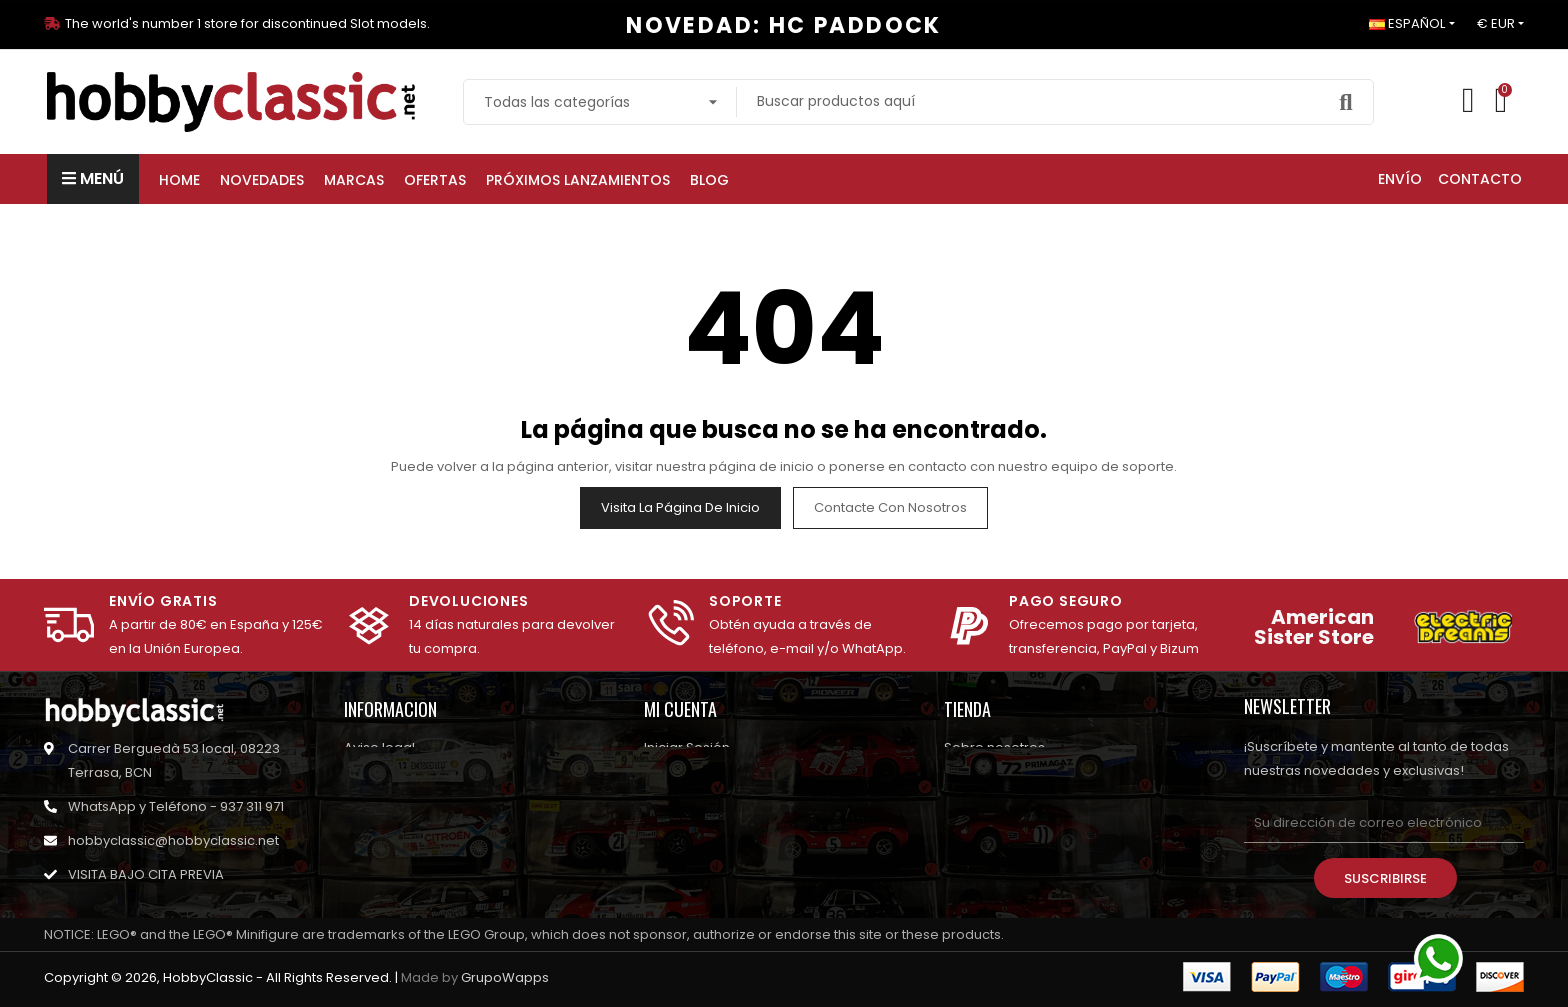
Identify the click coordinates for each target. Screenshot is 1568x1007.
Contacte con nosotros (890, 507)
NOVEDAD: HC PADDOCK (784, 25)
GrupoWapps (505, 977)
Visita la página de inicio (680, 507)
